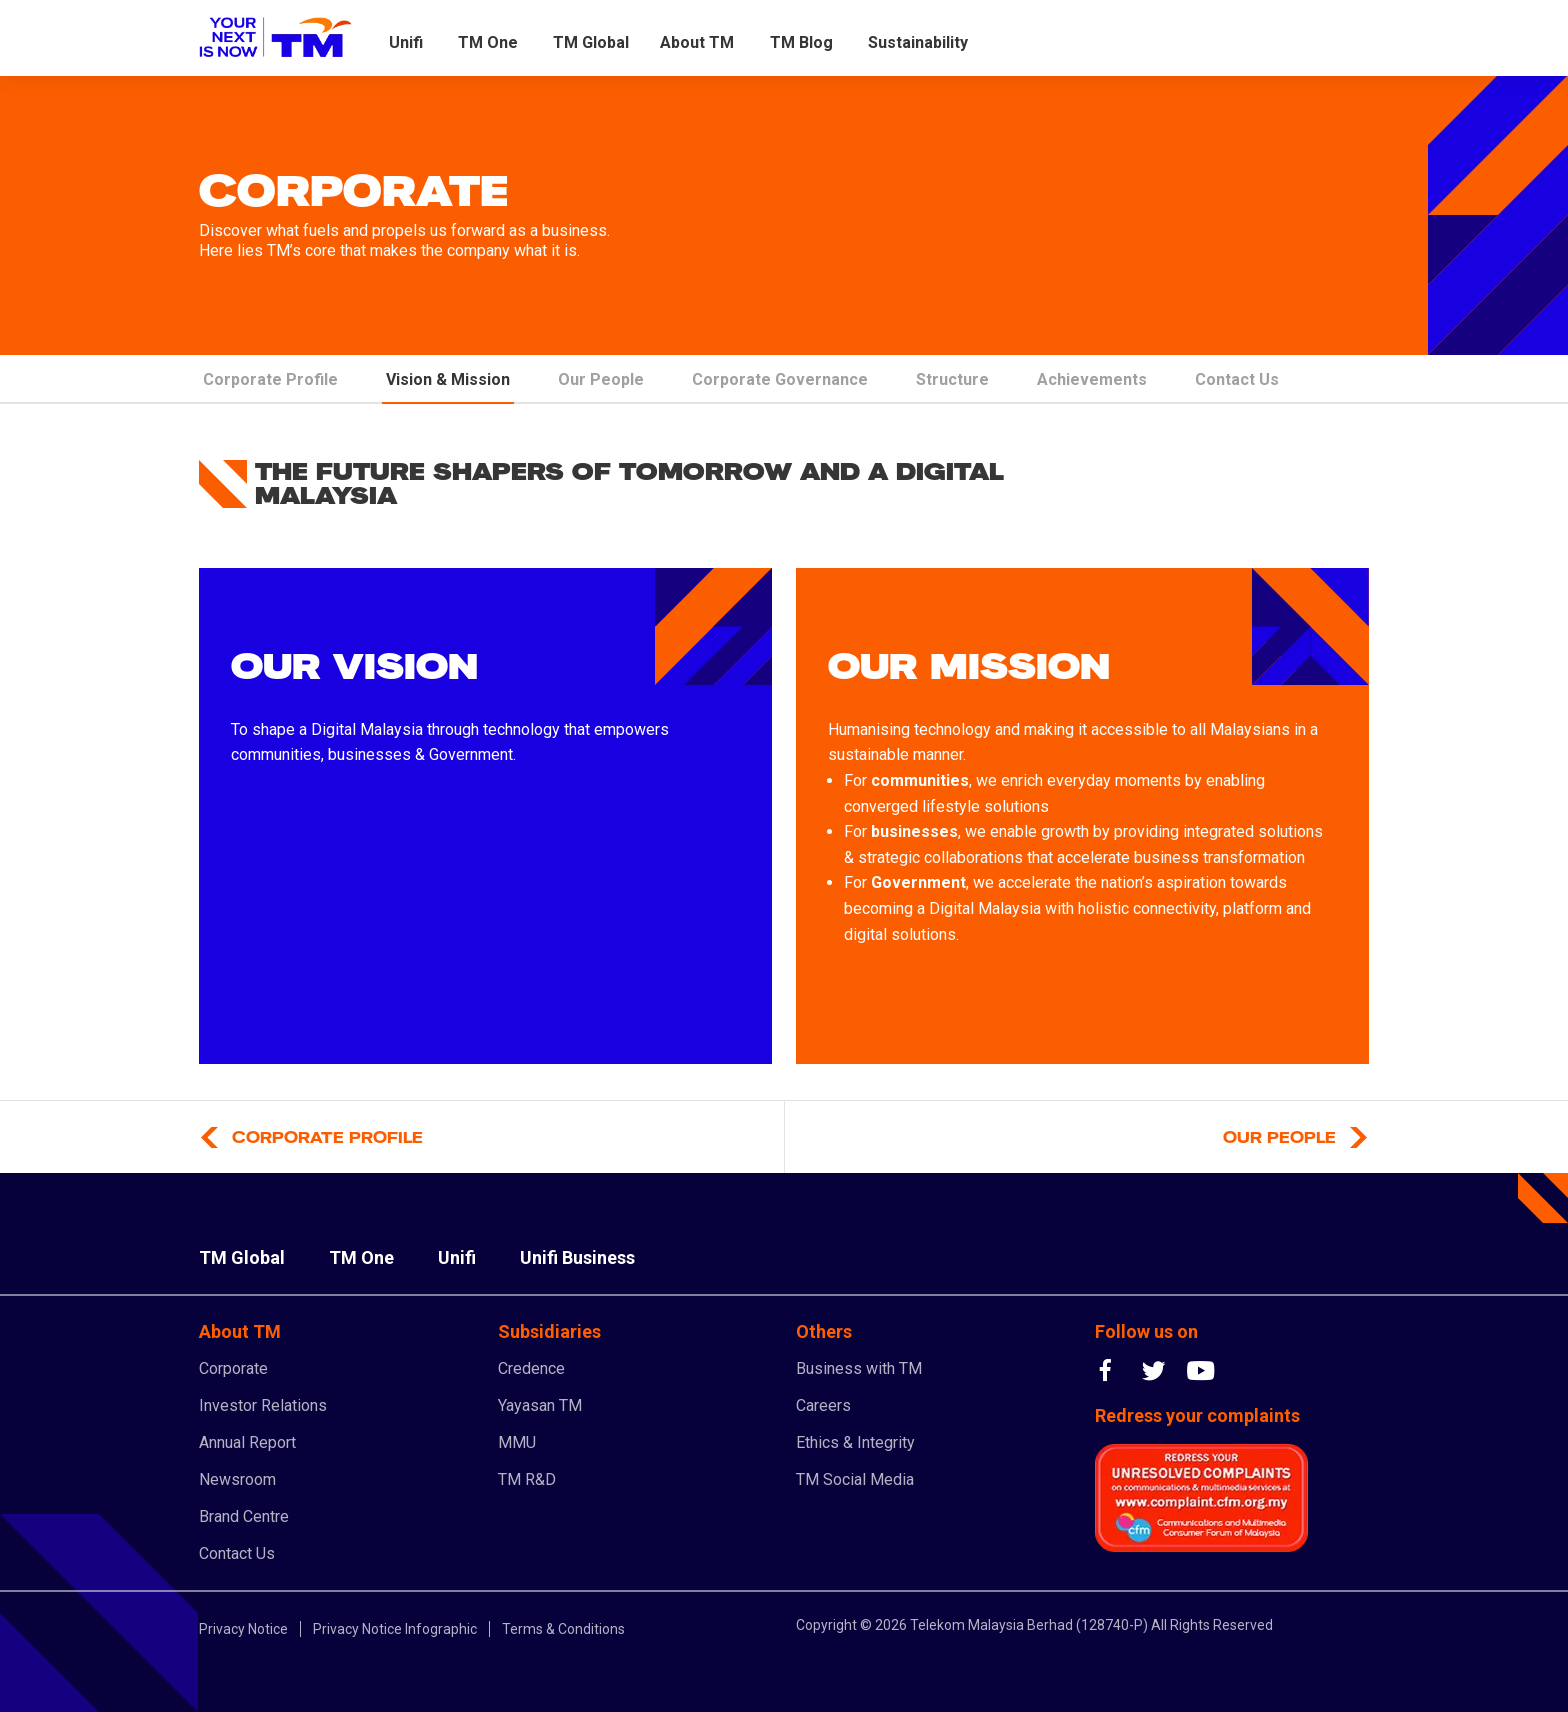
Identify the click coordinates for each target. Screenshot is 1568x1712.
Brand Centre (244, 1516)
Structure (952, 379)
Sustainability (918, 42)
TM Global (591, 42)
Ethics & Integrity (855, 1442)
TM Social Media (855, 1479)
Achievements (1092, 379)
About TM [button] (697, 42)
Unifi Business (577, 1257)
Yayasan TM (540, 1405)
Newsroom (237, 1479)
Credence (531, 1368)
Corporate (233, 1368)
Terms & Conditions (563, 1629)
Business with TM (859, 1368)
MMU (517, 1442)
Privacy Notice (243, 1629)
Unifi (406, 42)
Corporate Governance (780, 379)
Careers (823, 1405)
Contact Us (1237, 379)
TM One (488, 42)
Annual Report (247, 1442)
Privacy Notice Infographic (395, 1629)
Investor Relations (263, 1405)
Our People (601, 379)
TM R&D (527, 1479)
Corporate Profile (270, 379)
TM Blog (801, 42)
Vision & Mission (448, 379)
